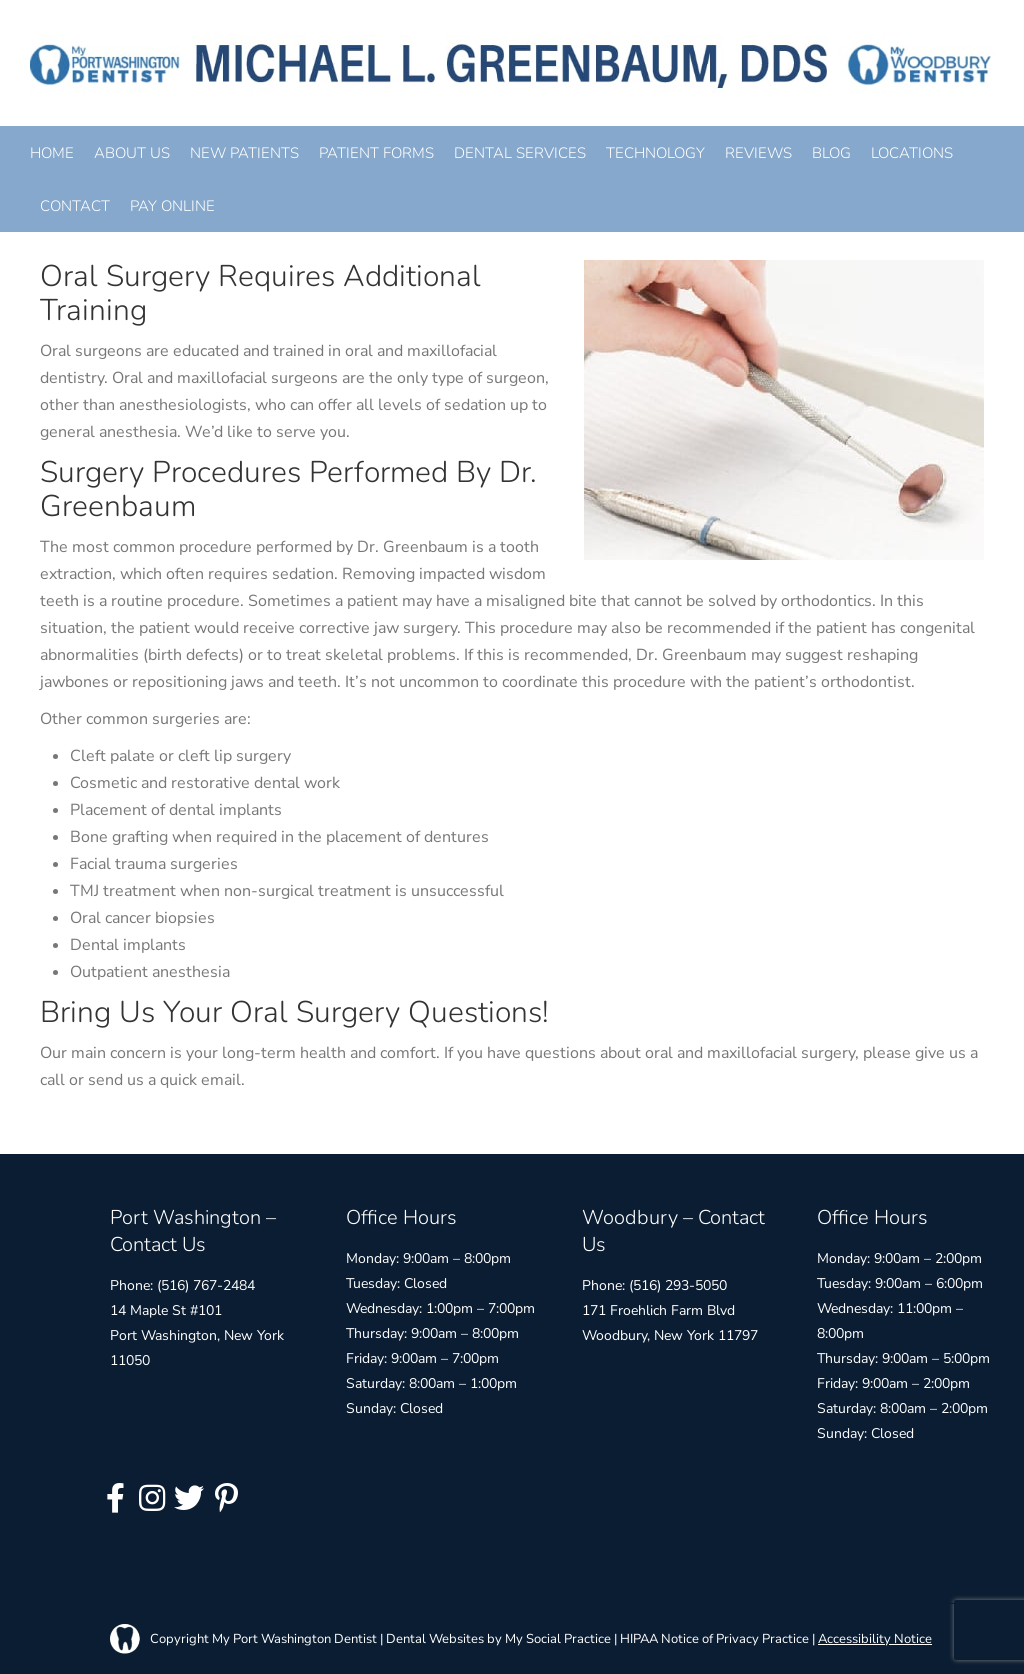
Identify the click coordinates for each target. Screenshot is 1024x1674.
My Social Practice (556, 1639)
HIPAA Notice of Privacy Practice (714, 1639)
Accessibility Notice (875, 1639)
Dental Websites (435, 1639)
